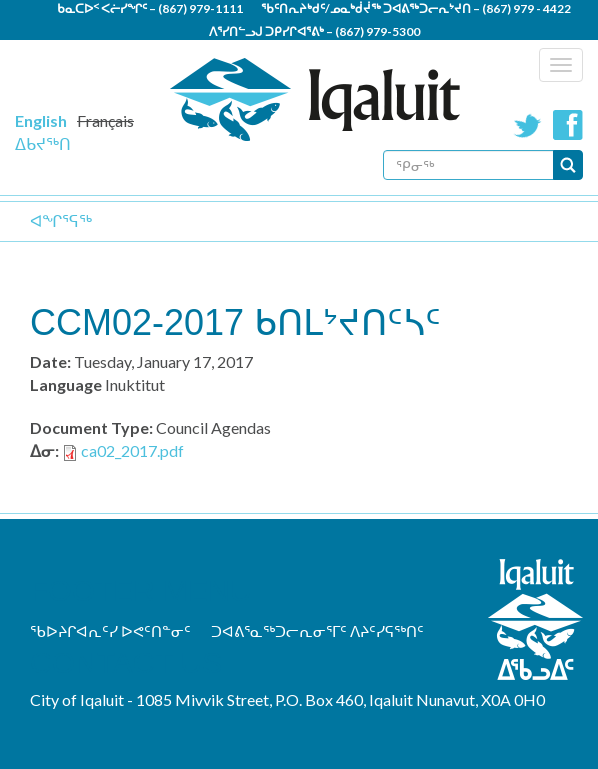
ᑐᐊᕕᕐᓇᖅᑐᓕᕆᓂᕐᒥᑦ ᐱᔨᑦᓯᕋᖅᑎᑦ (317, 631)
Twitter (528, 125)
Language (66, 384)
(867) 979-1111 (200, 8)
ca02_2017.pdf (132, 450)
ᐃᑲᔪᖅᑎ (43, 143)
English (41, 120)
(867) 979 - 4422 (526, 8)
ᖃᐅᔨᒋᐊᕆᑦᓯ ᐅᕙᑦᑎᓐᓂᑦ (110, 631)
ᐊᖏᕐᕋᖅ (61, 220)
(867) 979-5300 (377, 31)
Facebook (568, 125)
